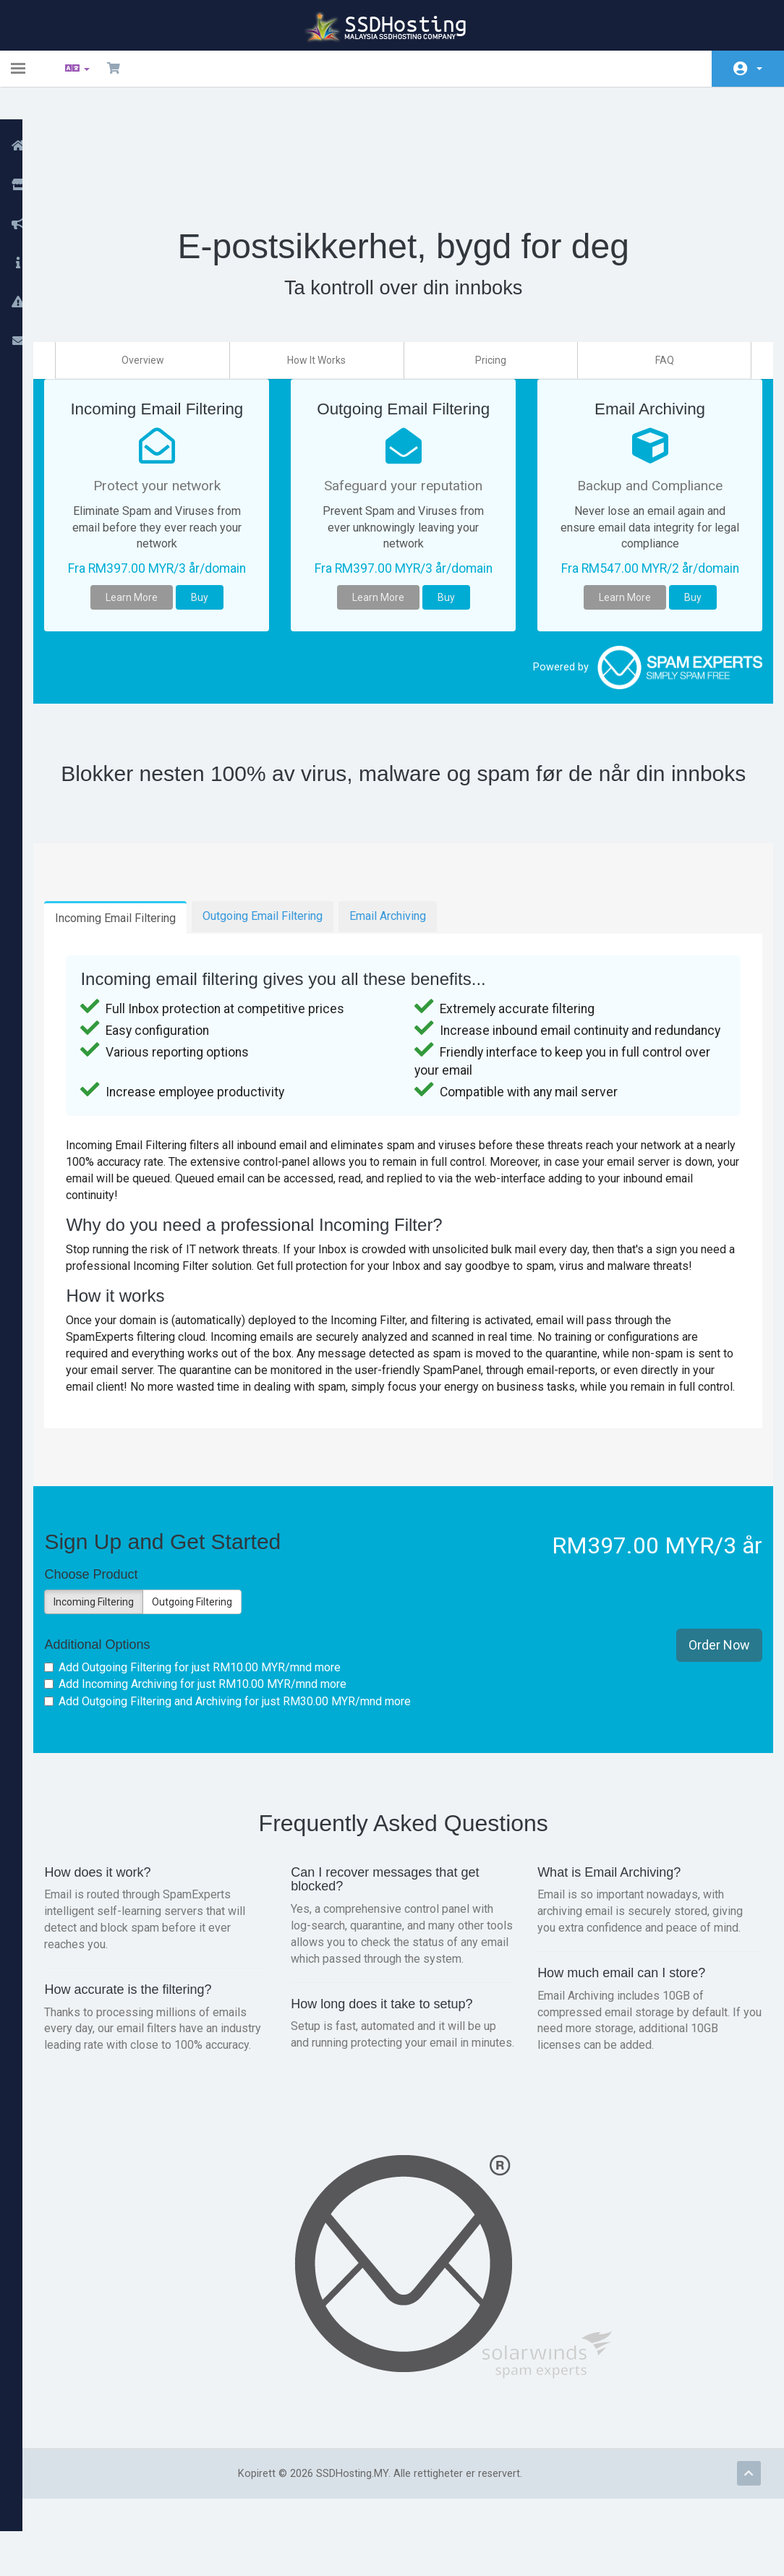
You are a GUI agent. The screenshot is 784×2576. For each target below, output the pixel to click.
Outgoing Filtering (216, 1637)
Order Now (708, 1680)
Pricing (492, 284)
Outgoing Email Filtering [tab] (287, 900)
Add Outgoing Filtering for (217, 1703)
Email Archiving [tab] (412, 900)
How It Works (328, 284)
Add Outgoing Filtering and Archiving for (252, 1736)
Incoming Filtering (118, 1637)
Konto (759, 68)
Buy (217, 557)
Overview (162, 284)
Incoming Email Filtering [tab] (140, 902)
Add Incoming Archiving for (220, 1719)
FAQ (658, 284)
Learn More (150, 557)
